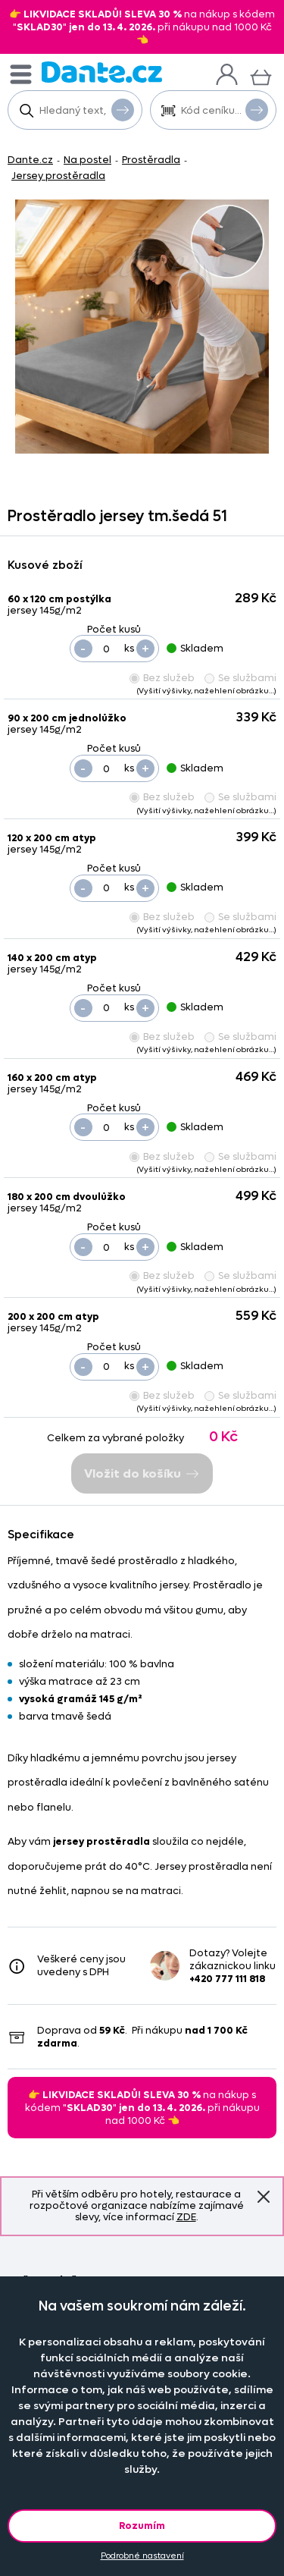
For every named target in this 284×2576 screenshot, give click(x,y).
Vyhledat (123, 109)
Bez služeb (162, 677)
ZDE (186, 2216)
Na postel (87, 159)
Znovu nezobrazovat (263, 2196)
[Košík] (261, 75)
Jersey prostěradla (58, 175)
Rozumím (142, 2525)
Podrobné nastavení (142, 2556)
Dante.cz (30, 159)
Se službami (240, 677)
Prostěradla (151, 159)
